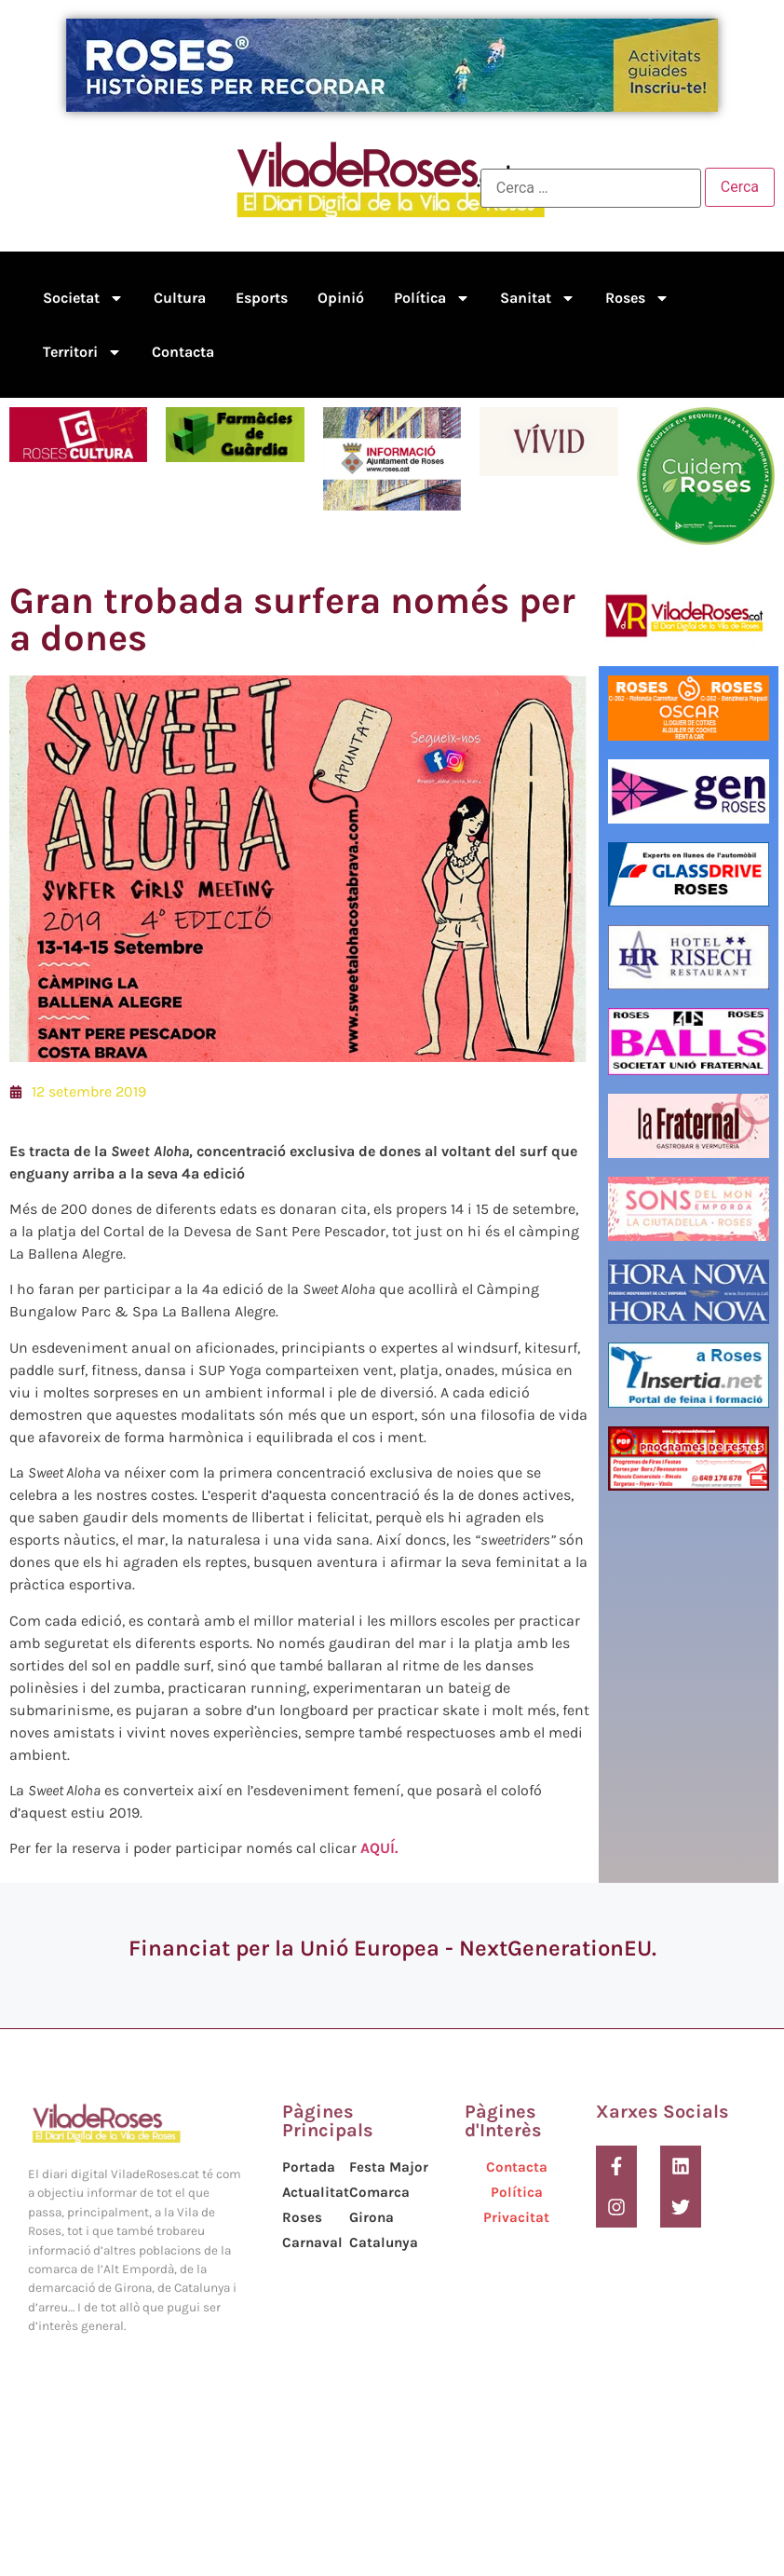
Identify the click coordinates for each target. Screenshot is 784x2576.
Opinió (341, 298)
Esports (262, 298)
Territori (82, 352)
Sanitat (537, 298)
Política (432, 298)
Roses (637, 298)
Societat (83, 298)
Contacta (183, 352)
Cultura (180, 298)
